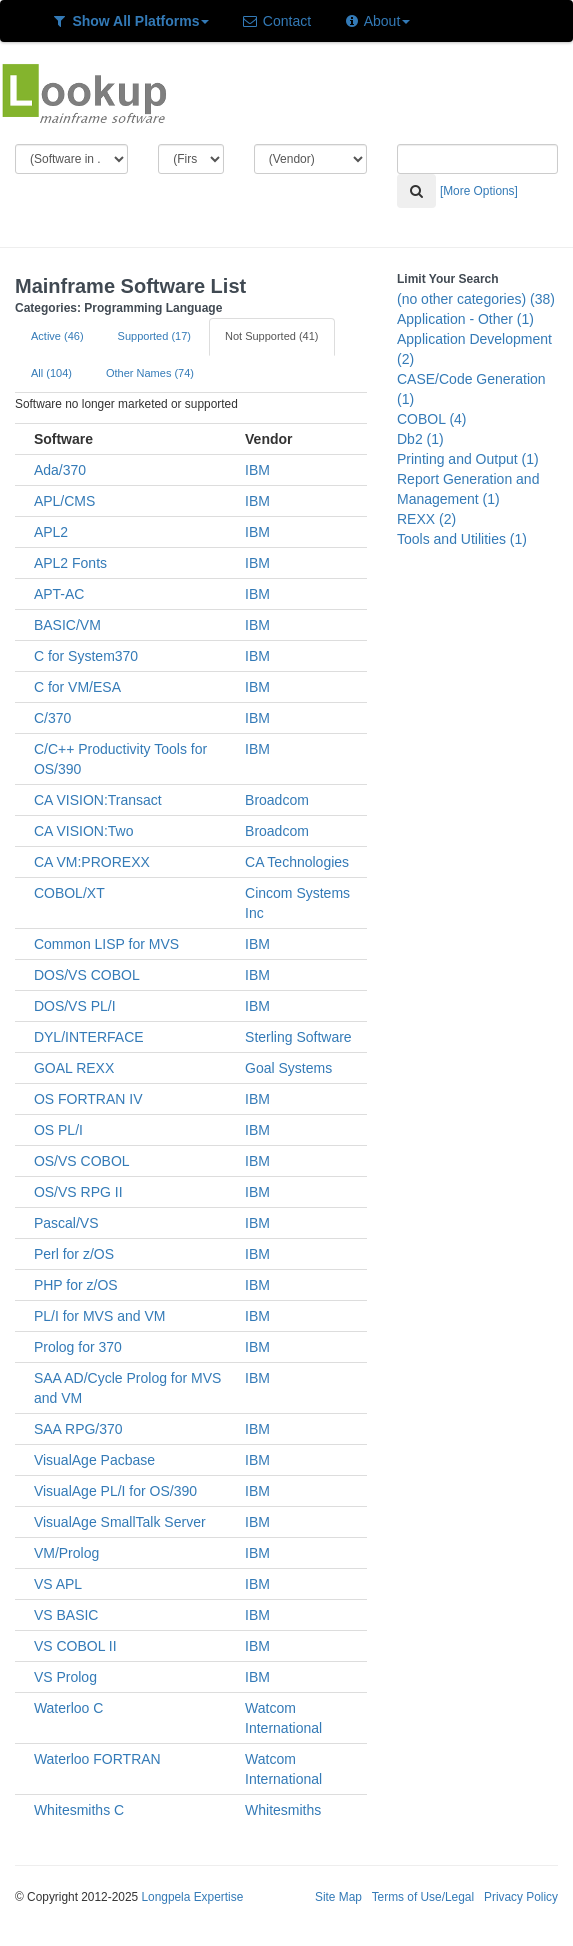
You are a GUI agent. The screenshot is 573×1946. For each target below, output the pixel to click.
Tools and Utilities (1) (462, 539)
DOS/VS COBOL (87, 975)
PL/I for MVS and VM (100, 1316)
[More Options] (479, 191)
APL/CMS (64, 501)
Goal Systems (288, 1068)
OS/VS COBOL (82, 1161)
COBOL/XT (69, 893)
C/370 (52, 718)
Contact (276, 21)
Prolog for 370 (78, 1347)
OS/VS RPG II (78, 1192)
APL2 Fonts (70, 563)
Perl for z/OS (74, 1254)
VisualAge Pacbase (94, 1460)
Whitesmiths (283, 1810)
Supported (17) (154, 336)
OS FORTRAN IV (88, 1099)
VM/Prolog (66, 1553)
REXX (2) (426, 519)
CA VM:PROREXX (92, 862)
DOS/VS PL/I (75, 1006)
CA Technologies (297, 862)
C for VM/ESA (77, 687)
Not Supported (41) (272, 336)
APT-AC (59, 594)
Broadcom (277, 800)
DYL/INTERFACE (89, 1037)
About (376, 21)
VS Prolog (65, 1677)
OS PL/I (58, 1130)
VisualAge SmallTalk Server (120, 1522)
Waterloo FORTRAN (97, 1759)
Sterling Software (298, 1037)
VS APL (58, 1584)
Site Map (338, 1897)
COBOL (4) (432, 419)
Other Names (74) (150, 373)
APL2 (51, 532)
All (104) (51, 373)
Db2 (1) (420, 439)
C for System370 (86, 656)
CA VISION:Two (84, 831)
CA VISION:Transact (98, 800)
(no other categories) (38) (476, 299)
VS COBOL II (75, 1646)
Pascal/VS (66, 1223)
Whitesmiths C (79, 1810)
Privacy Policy (521, 1897)
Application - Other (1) (465, 319)
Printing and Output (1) (468, 459)
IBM (257, 470)
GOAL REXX (74, 1068)
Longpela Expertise (192, 1897)
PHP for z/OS (76, 1285)
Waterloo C (69, 1708)
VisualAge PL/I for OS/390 (115, 1491)
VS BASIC (66, 1615)
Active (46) (57, 336)
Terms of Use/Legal (423, 1897)
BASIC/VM (67, 625)
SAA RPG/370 (78, 1429)
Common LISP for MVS (106, 944)
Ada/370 (60, 470)
